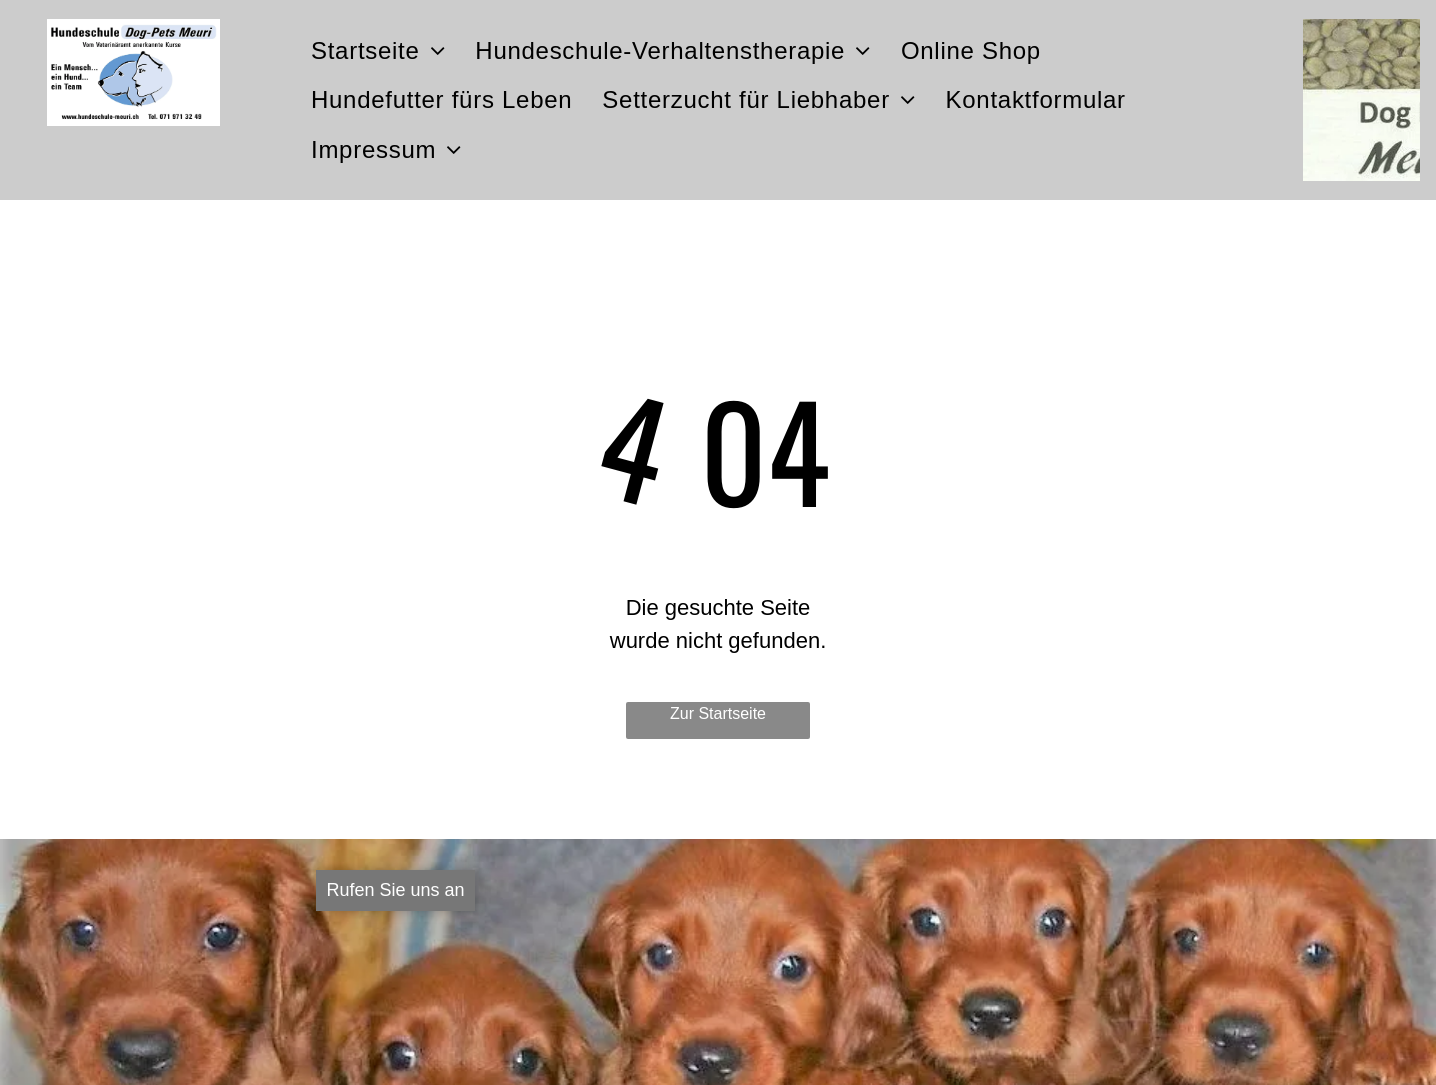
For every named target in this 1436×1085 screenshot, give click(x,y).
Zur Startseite (718, 713)
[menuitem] (378, 51)
